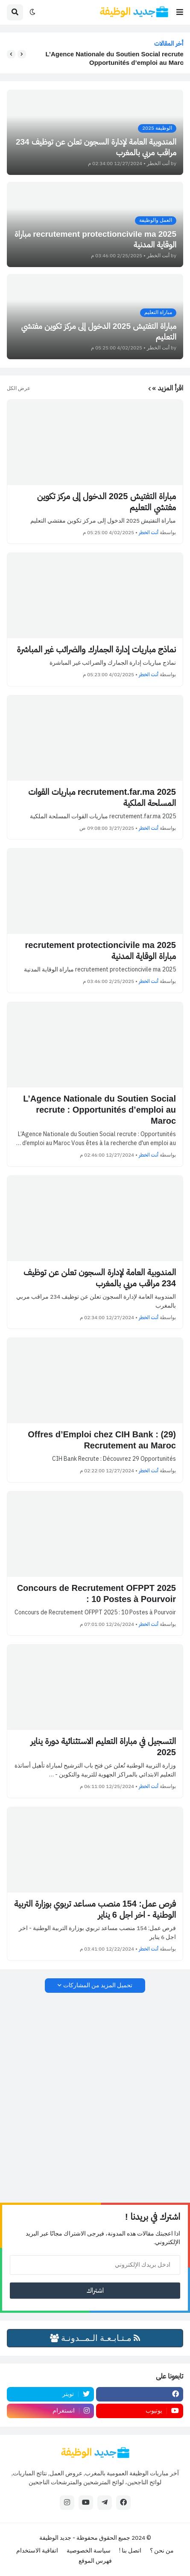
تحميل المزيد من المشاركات (97, 1985)
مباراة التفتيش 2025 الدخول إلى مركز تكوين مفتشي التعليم (106, 501)
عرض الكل (18, 388)
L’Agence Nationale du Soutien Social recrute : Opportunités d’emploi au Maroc (112, 58)
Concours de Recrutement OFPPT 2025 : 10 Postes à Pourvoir (96, 1593)
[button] (180, 12)
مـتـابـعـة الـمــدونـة (95, 2338)
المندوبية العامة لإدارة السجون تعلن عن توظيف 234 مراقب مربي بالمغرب (99, 1278)
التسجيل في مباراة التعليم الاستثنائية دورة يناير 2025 (103, 1746)
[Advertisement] (95, 2098)
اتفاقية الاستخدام (37, 2551)
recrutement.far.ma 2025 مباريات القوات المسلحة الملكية (102, 797)
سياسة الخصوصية (89, 2551)
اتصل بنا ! (130, 2551)
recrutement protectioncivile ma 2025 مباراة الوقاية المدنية (100, 950)
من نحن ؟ (162, 2551)
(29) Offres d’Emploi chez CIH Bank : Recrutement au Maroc (102, 1440)
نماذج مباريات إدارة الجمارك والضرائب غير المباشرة (96, 649)
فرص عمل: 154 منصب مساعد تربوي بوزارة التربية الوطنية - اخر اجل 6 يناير (95, 1909)
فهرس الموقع (95, 2561)
